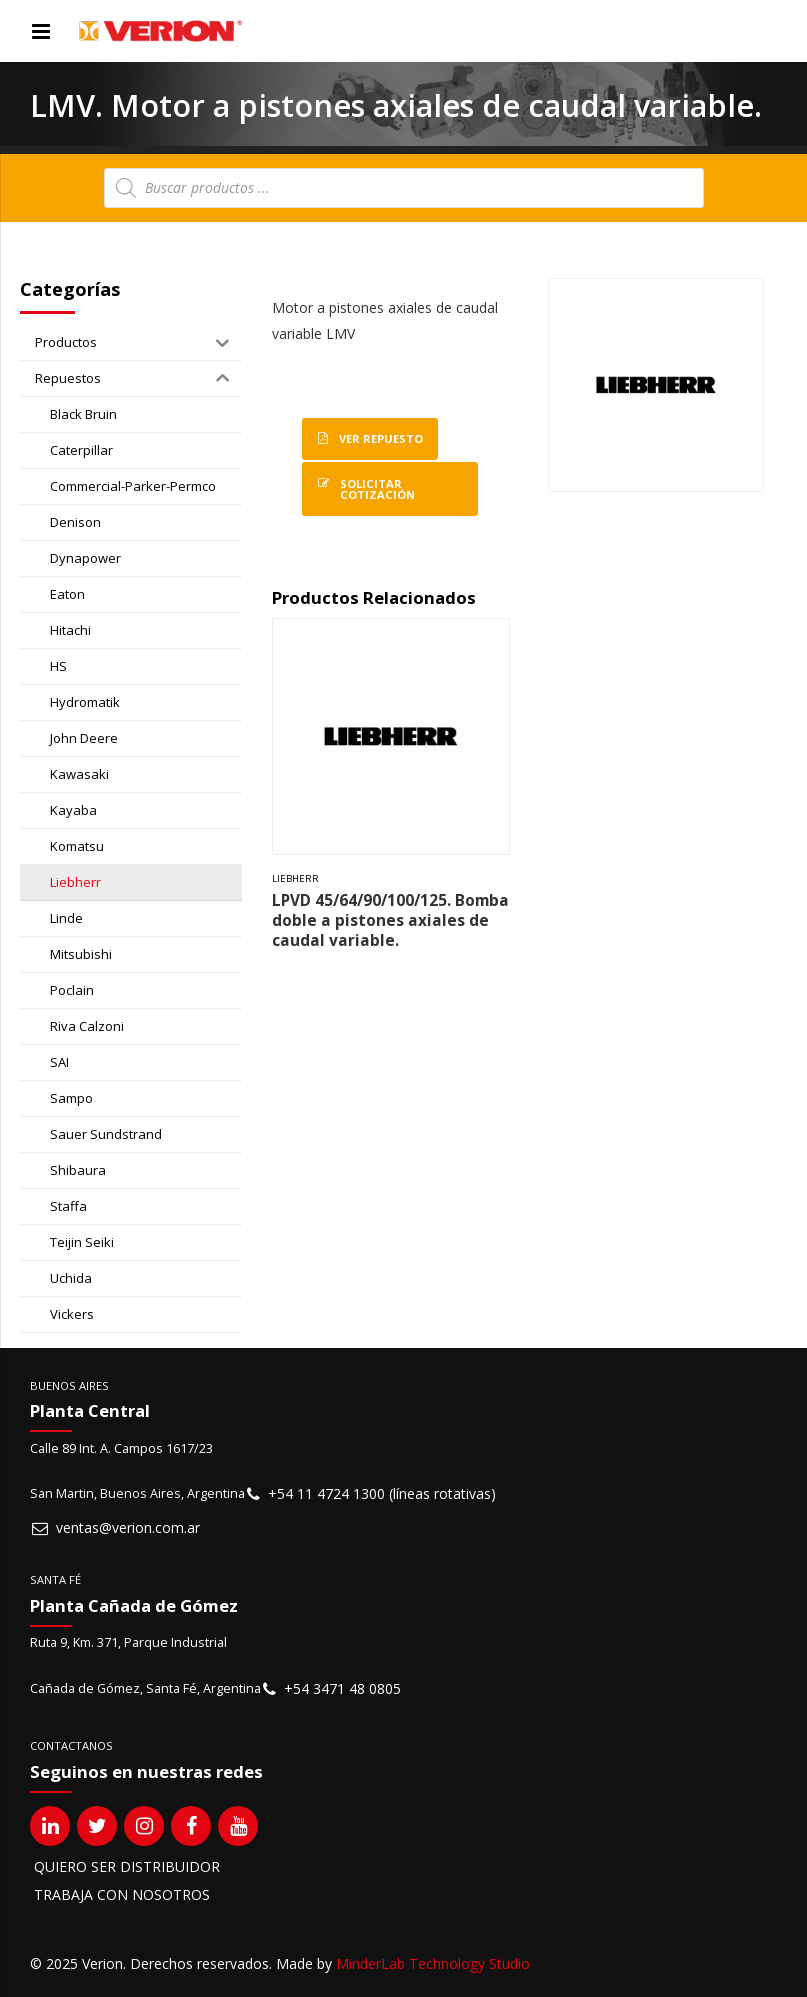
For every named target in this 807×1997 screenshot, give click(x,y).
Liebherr (295, 878)
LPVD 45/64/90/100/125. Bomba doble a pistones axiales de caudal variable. (390, 920)
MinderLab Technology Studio (433, 1963)
